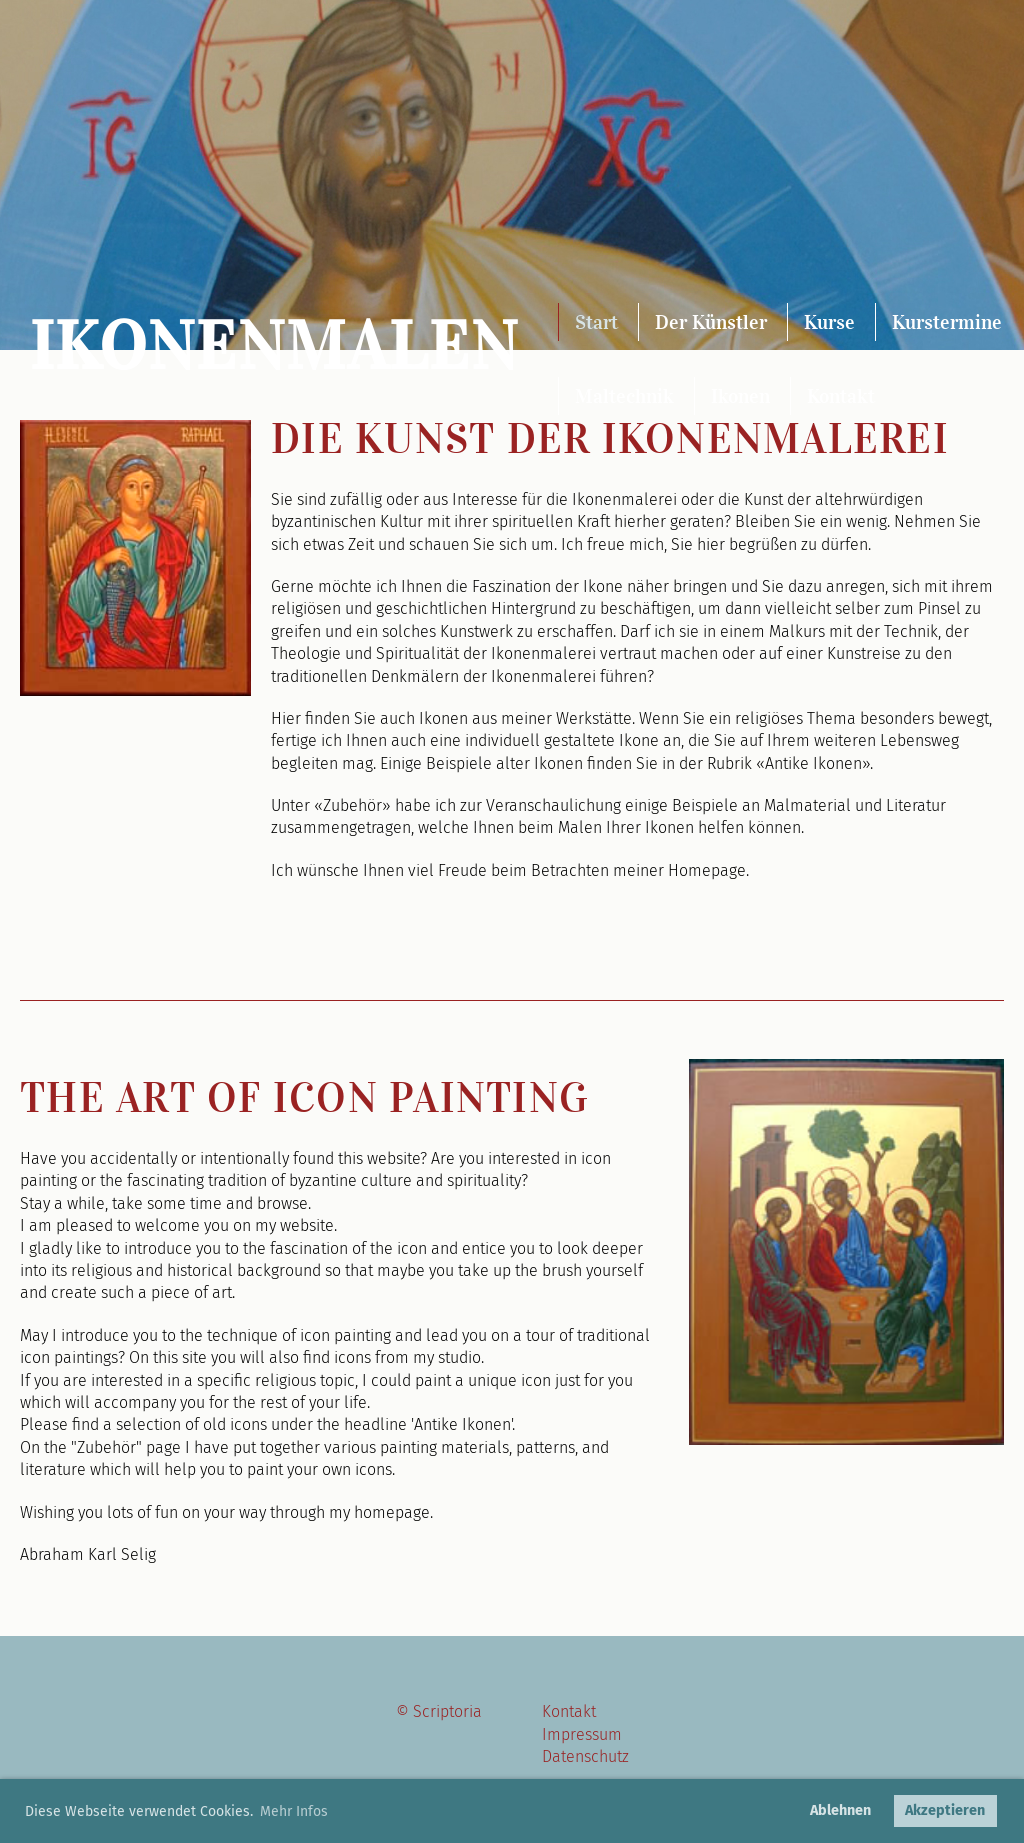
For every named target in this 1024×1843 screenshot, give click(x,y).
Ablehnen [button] (840, 1810)
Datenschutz (585, 1756)
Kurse (829, 322)
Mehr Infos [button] (294, 1811)
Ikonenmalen (274, 346)
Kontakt (841, 396)
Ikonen (740, 396)
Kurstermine (947, 322)
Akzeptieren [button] (945, 1810)
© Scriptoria (439, 1711)
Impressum (582, 1734)
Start (596, 322)
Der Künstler (711, 322)
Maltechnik (624, 396)
